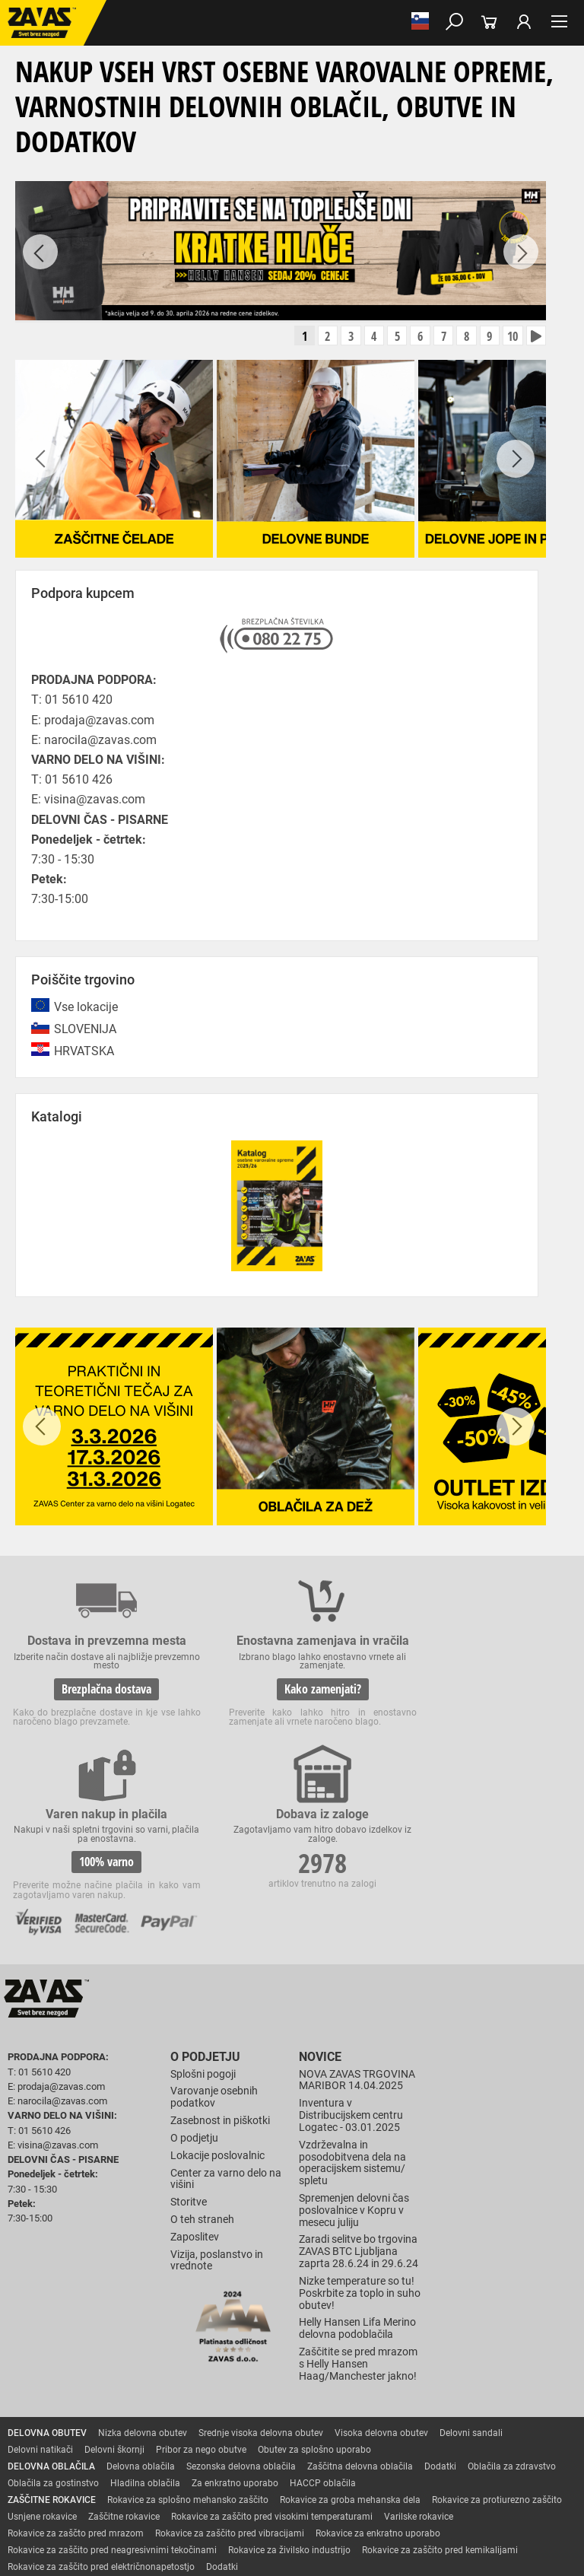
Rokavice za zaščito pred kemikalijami (440, 2396)
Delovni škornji (114, 2296)
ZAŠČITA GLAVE (41, 2430)
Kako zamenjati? (217, 1714)
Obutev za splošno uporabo (314, 2296)
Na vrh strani (292, 2551)
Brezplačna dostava (71, 1706)
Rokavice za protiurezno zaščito (497, 2346)
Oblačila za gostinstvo (53, 2329)
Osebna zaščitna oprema (168, 2463)
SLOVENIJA (85, 1033)
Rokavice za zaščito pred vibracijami (229, 2379)
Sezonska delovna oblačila (241, 2312)
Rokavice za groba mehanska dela (350, 2346)
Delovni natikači (40, 2296)
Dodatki (440, 2312)
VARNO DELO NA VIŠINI (57, 2463)
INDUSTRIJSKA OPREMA (59, 2446)
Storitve (188, 2049)
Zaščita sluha (282, 2430)
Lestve (244, 2463)
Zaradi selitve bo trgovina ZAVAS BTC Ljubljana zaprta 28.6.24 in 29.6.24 (358, 2098)
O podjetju (201, 1904)
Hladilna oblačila (145, 2329)
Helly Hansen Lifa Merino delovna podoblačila (357, 2175)
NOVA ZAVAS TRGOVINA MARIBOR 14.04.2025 (357, 1926)
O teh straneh (202, 2066)
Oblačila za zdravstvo (512, 2312)
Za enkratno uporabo (235, 2329)
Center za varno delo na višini (225, 2025)
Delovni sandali (471, 2279)
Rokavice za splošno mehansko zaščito (187, 2346)
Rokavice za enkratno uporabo (378, 2379)
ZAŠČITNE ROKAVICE (52, 2346)
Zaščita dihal (216, 2430)
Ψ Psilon (329, 2524)
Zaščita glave (349, 2430)
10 (505, 338)
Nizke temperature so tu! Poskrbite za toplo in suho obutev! (360, 2140)
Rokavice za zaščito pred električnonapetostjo (101, 2413)
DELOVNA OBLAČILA (51, 2312)
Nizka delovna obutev (142, 2279)
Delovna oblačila (140, 2312)
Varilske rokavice (418, 2363)
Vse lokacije (86, 1010)
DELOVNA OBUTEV (47, 2279)
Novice (318, 1904)
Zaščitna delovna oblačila (360, 2312)
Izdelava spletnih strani (259, 2524)
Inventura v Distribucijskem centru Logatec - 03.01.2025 (351, 1962)
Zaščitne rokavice (124, 2363)
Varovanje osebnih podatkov (214, 1944)
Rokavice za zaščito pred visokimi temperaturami (272, 2363)
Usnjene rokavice (42, 2363)
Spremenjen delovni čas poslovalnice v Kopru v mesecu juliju (354, 2057)
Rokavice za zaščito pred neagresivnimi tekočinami (112, 2396)
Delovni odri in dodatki (314, 2463)
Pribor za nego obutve (201, 2296)
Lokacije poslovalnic (217, 2002)
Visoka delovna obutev (381, 2279)
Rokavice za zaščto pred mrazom (76, 2379)
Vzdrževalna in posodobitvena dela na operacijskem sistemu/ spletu (352, 2009)
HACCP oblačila (323, 2329)
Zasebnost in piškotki (220, 1967)
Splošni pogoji (203, 1920)
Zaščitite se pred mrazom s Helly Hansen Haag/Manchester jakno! (358, 2211)
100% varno (362, 1714)
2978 (507, 1695)
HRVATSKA (84, 1055)
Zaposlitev (194, 2084)
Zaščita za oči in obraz (132, 2430)
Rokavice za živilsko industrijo (289, 2396)
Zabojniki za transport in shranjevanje (198, 2446)
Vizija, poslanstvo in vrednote (216, 2107)
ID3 (366, 2524)
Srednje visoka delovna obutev (260, 2279)
